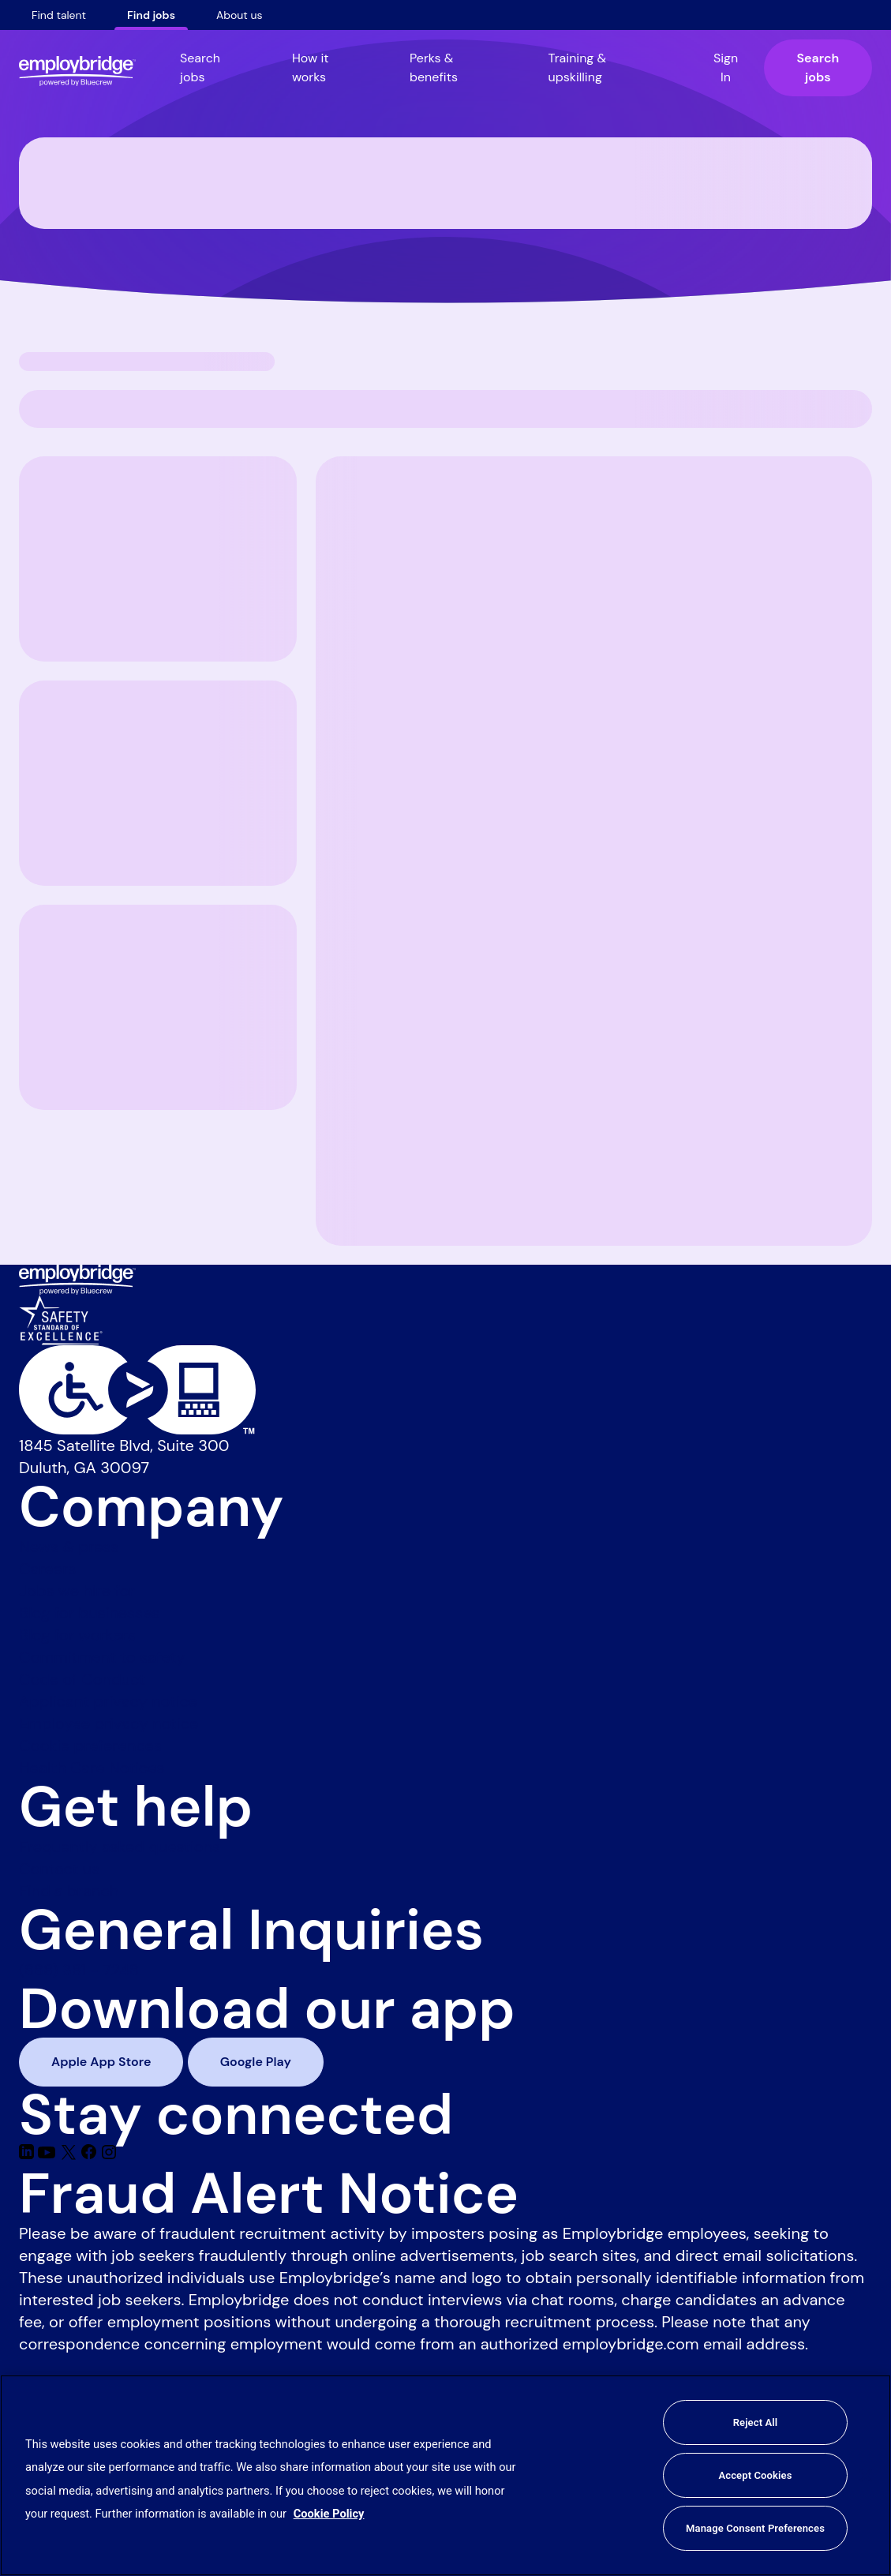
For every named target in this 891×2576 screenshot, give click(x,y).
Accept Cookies (755, 2475)
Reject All (755, 2422)
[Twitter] (70, 2154)
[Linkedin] (28, 2154)
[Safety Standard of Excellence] (61, 1318)
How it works (310, 67)
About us (239, 15)
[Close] (865, 2475)
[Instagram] (109, 2154)
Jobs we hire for (77, 1590)
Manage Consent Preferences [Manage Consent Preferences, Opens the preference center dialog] (755, 2528)
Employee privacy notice (108, 1723)
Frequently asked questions (119, 1846)
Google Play (255, 2061)
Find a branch (68, 1890)
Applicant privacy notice (108, 1701)
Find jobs (151, 15)
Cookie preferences (90, 1745)
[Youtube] (48, 2154)
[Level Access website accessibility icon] (445, 1389)
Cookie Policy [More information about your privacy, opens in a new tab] (329, 2514)
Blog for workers (77, 1635)
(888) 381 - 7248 (79, 1969)
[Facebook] (91, 2154)
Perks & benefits (434, 67)
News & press (68, 1546)
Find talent (59, 15)
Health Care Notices (92, 1767)
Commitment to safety (102, 1657)
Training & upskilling (577, 67)
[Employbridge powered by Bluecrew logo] (77, 1278)
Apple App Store (101, 2061)
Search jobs (200, 67)
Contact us (59, 1868)
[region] (445, 2475)
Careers (47, 1568)
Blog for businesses (89, 1613)
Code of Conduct (82, 1679)
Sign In (725, 67)
